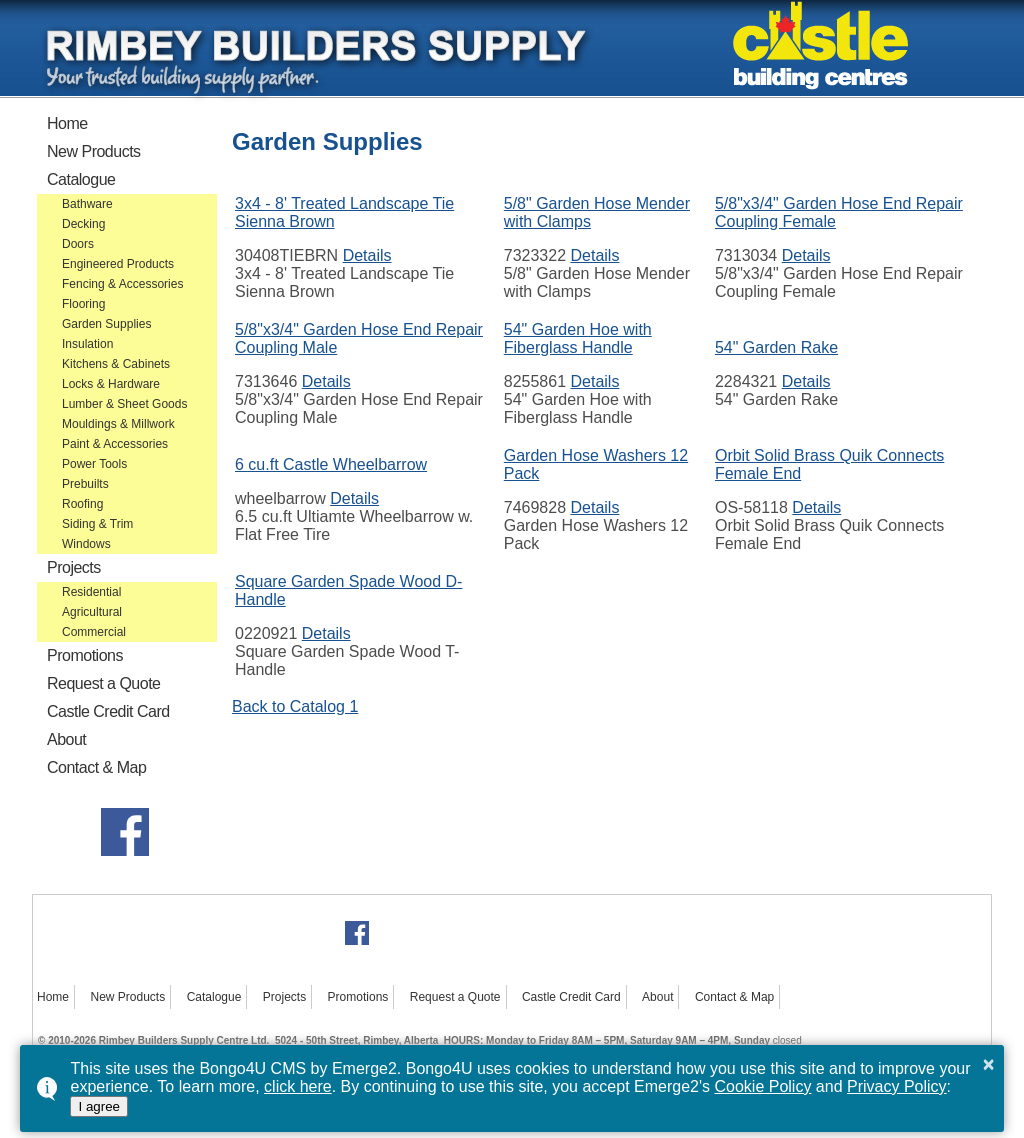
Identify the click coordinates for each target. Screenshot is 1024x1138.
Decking (83, 224)
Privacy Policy (897, 1086)
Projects (74, 567)
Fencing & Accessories (122, 284)
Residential (91, 592)
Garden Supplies (106, 324)
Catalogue (81, 179)
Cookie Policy (762, 1086)
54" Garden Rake (776, 347)
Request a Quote (103, 683)
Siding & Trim (97, 524)
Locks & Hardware (111, 384)
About (66, 739)
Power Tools (94, 464)
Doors (78, 244)
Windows (86, 544)
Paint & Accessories (115, 444)
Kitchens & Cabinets (116, 364)
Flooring (83, 304)
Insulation (87, 344)
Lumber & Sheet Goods (124, 404)
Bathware (87, 204)
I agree (99, 1106)
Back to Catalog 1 (295, 706)
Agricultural (92, 612)
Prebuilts (85, 484)
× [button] (989, 1064)
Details (367, 255)
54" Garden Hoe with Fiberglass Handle (578, 338)
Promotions (85, 655)
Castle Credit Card (108, 711)
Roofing (82, 504)
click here (298, 1086)
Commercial (94, 632)
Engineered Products (118, 264)
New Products (94, 151)
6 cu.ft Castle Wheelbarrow (331, 464)
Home (67, 123)
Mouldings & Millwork (118, 424)
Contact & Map (96, 767)
